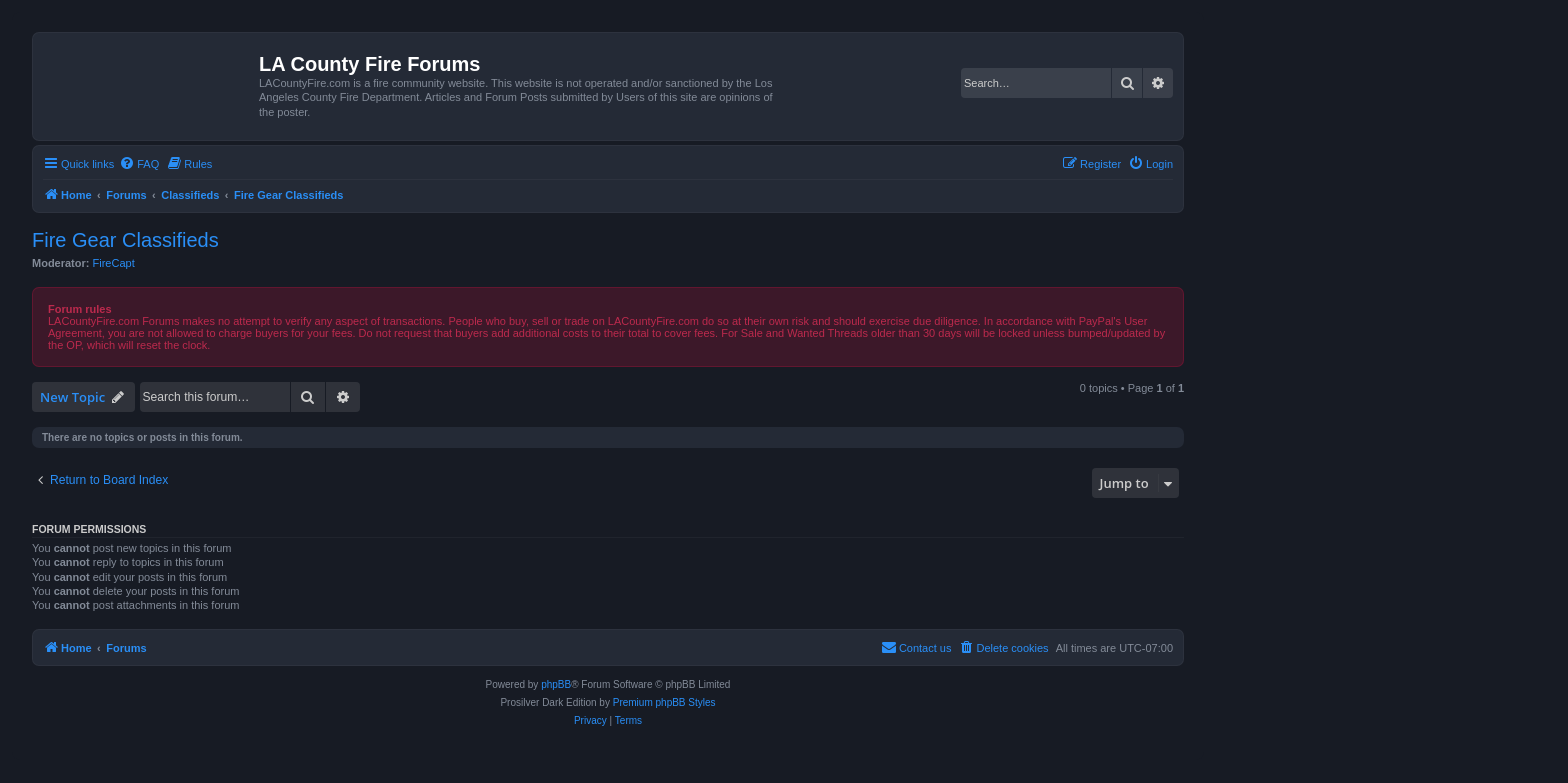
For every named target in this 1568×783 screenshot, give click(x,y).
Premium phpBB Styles (664, 702)
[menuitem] (139, 164)
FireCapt (114, 263)
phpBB (556, 684)
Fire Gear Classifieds (125, 240)
